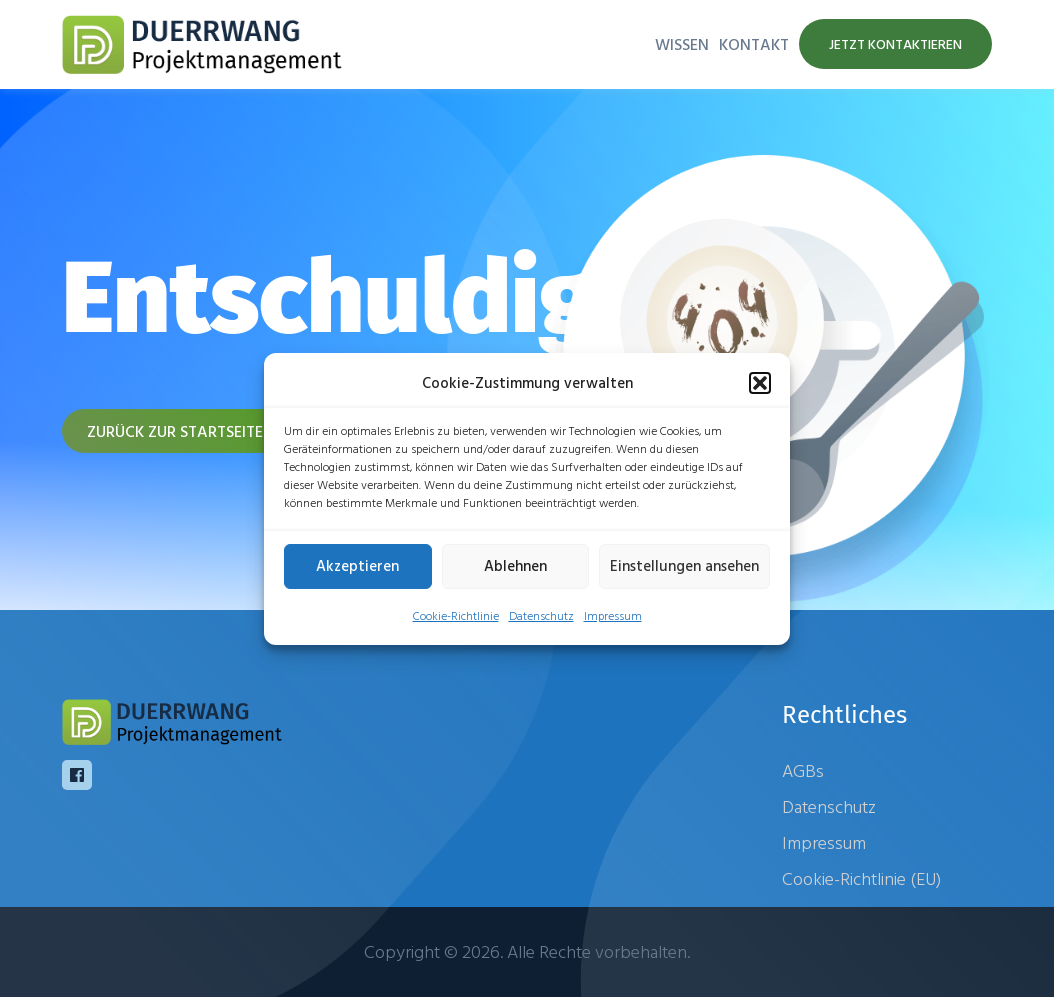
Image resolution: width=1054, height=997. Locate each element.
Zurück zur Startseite (175, 431)
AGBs (803, 770)
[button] (760, 383)
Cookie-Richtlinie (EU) (861, 878)
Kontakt (754, 44)
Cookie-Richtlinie (456, 615)
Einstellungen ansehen (684, 565)
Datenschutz (541, 615)
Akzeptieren (357, 565)
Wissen (682, 44)
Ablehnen (515, 565)
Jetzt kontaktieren (895, 43)
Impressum (613, 615)
